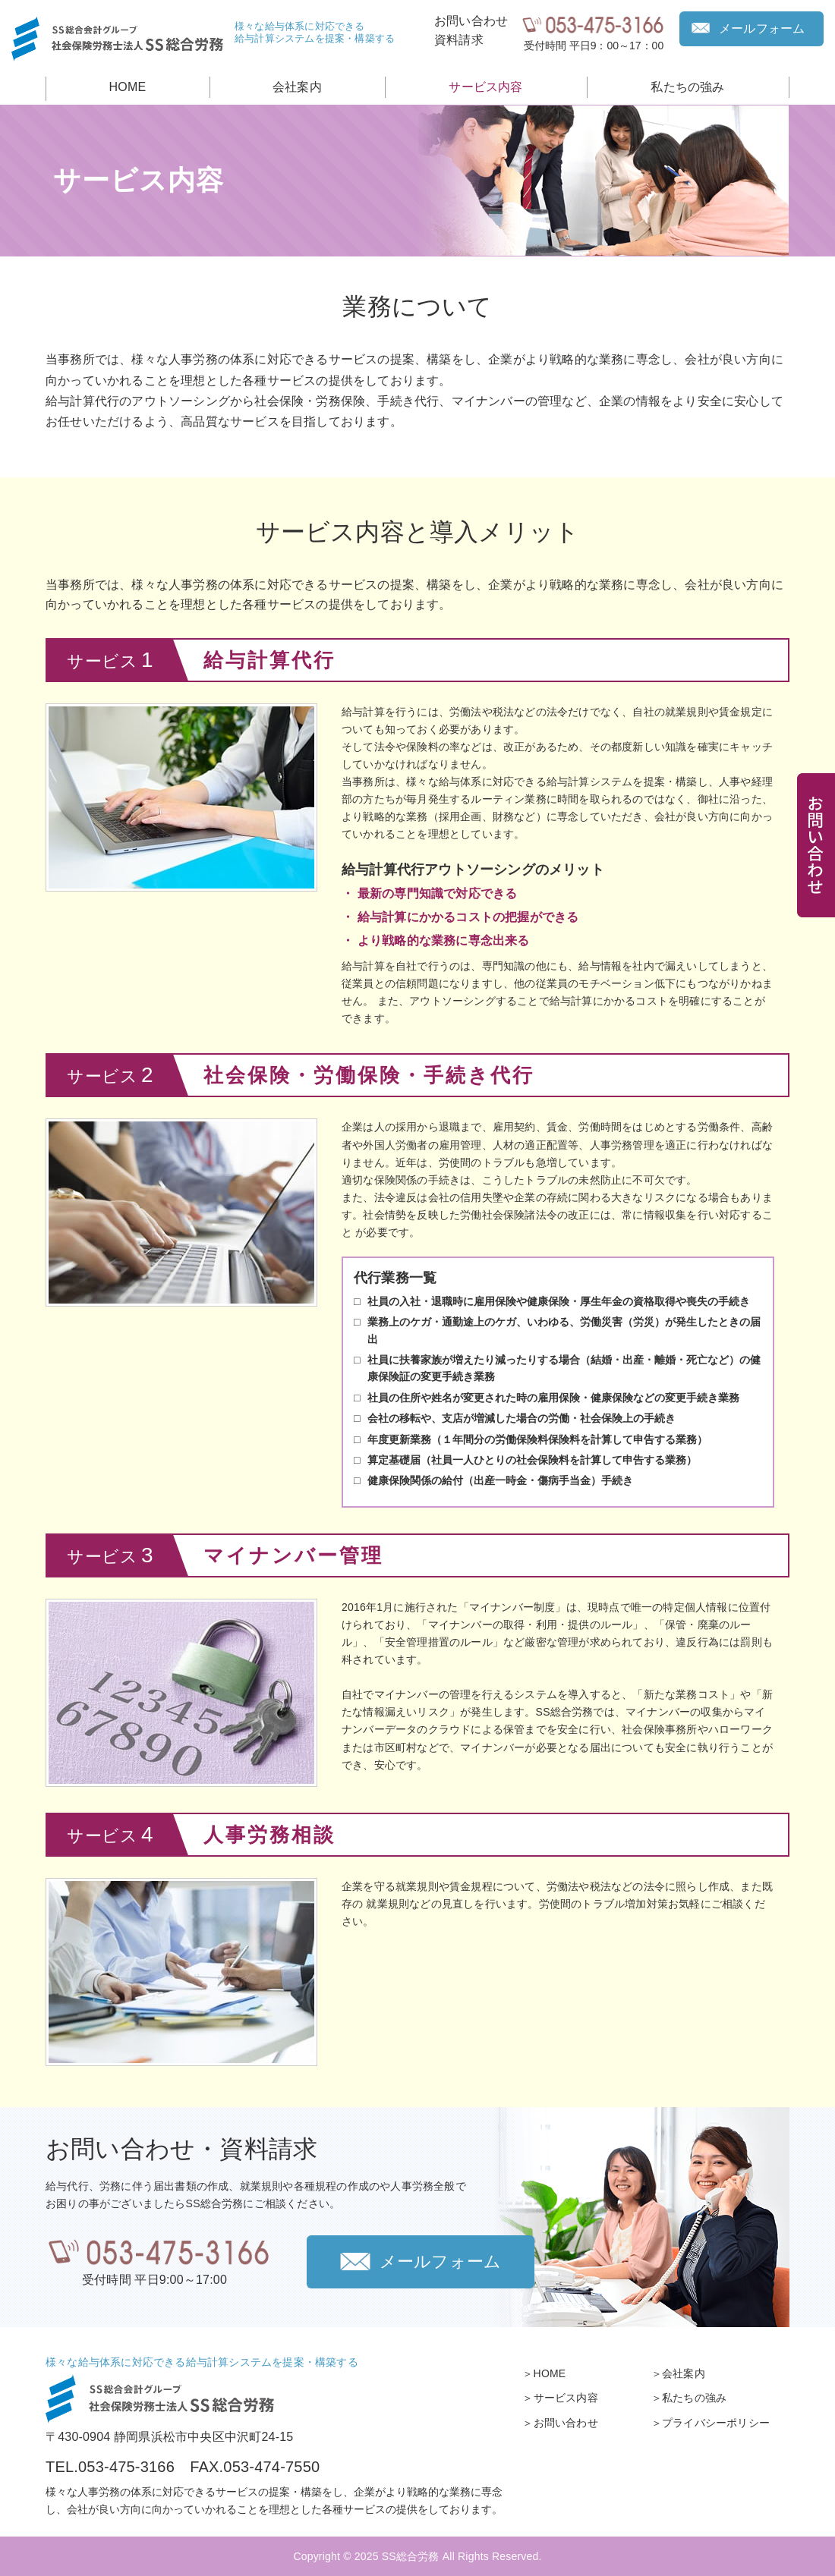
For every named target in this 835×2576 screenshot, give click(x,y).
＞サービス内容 (559, 2398)
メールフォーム (762, 28)
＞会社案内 (678, 2373)
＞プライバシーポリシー (710, 2423)
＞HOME (544, 2373)
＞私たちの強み (688, 2398)
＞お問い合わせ (559, 2423)
